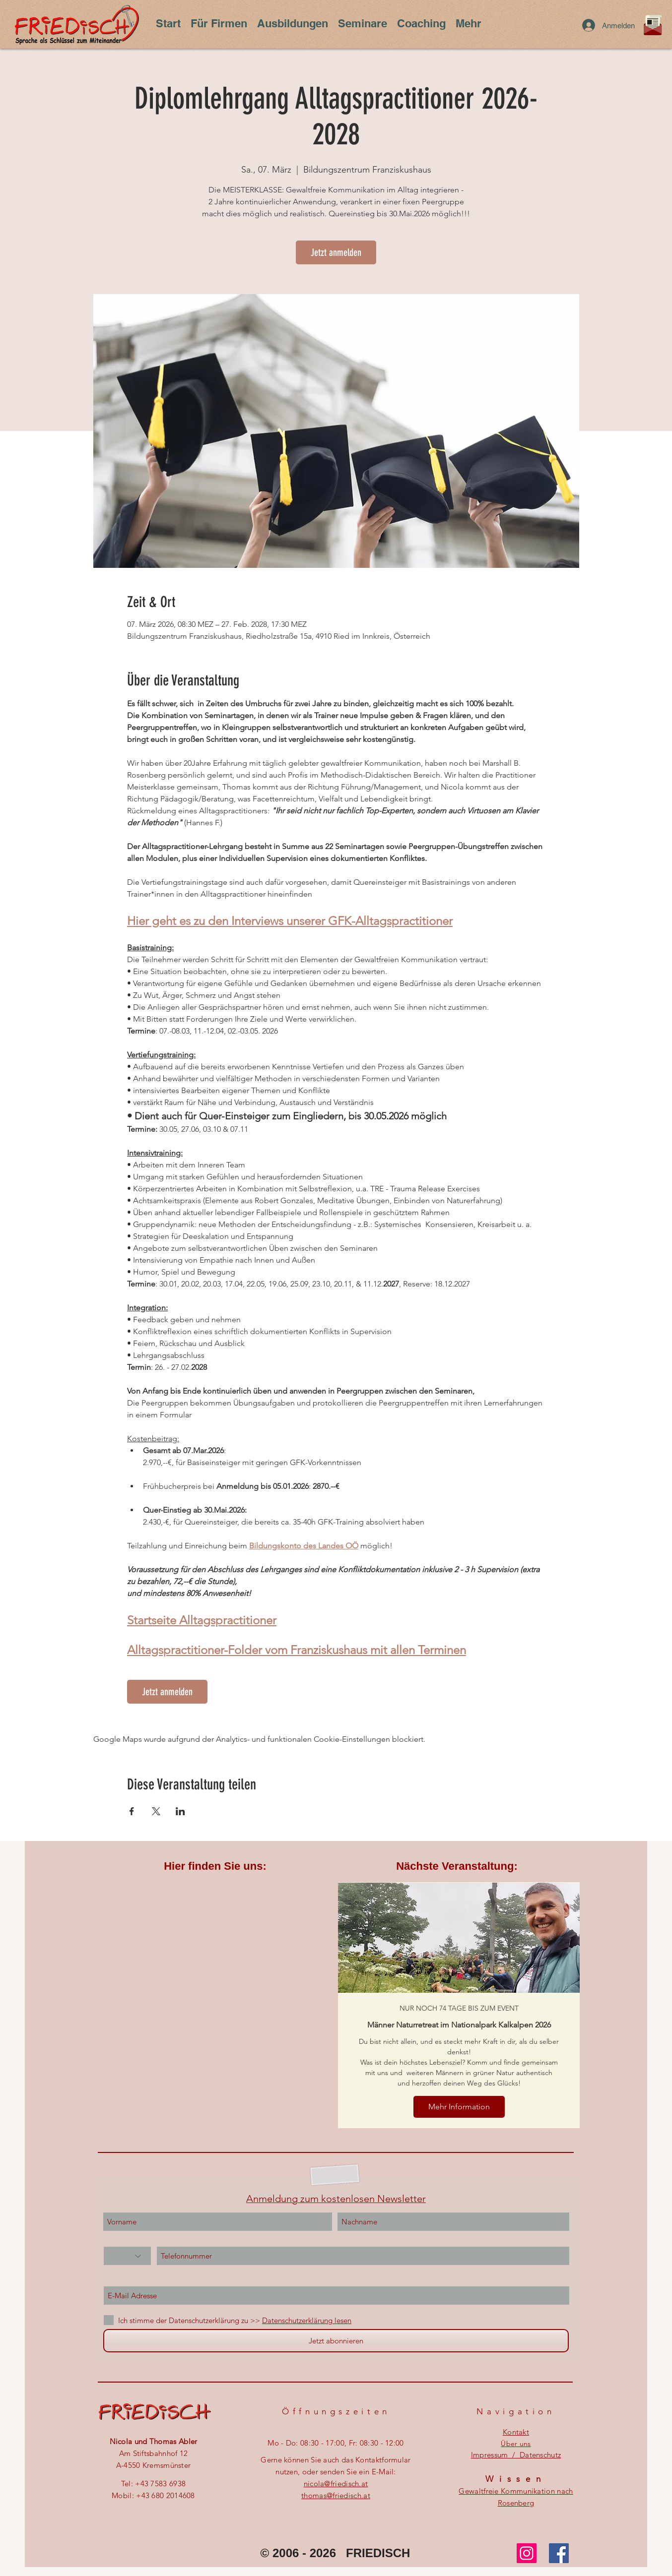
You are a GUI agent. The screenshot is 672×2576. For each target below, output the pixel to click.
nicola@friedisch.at (336, 2483)
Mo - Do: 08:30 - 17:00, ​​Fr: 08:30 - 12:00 (335, 2443)
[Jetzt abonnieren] (336, 2340)
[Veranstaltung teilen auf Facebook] (131, 1811)
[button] (168, 23)
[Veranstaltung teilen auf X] (156, 1811)
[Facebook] (559, 2553)
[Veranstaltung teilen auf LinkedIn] (180, 1811)
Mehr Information (459, 2106)
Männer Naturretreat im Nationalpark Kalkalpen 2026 (459, 2024)
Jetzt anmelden (336, 252)
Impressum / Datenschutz (516, 2454)
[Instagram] (527, 2553)
